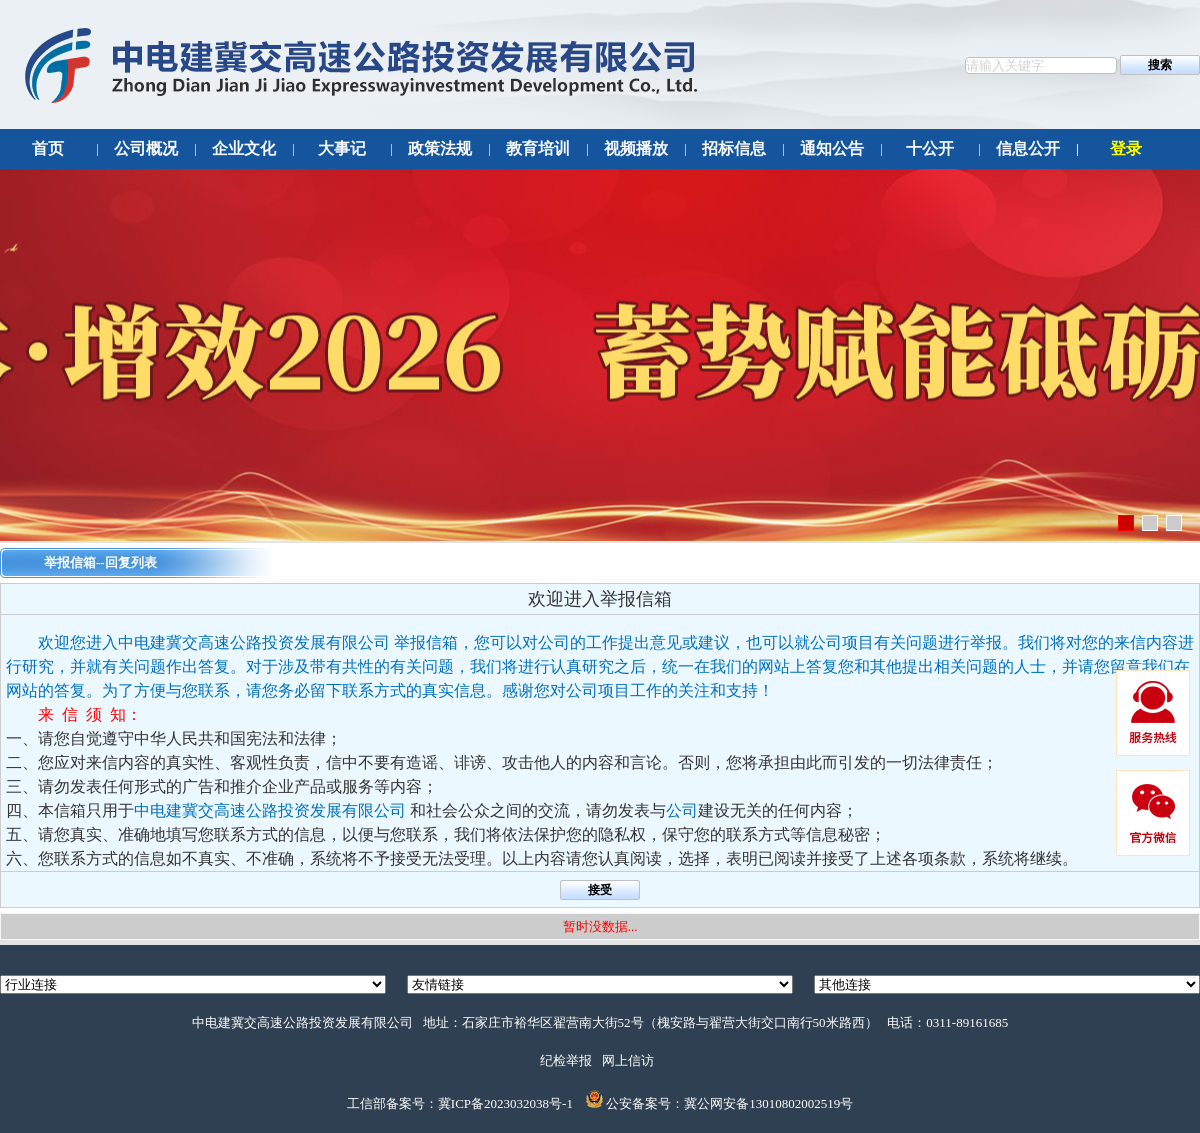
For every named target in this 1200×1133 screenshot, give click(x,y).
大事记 (342, 148)
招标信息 (734, 148)
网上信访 (628, 1060)
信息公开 (1028, 148)
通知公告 (832, 148)
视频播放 (636, 148)
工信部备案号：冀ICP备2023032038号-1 (460, 1103)
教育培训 (538, 148)
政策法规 (440, 148)
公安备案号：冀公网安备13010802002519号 (729, 1103)
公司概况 (146, 148)
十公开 (930, 148)
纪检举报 (566, 1060)
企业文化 (244, 148)
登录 (1126, 148)
